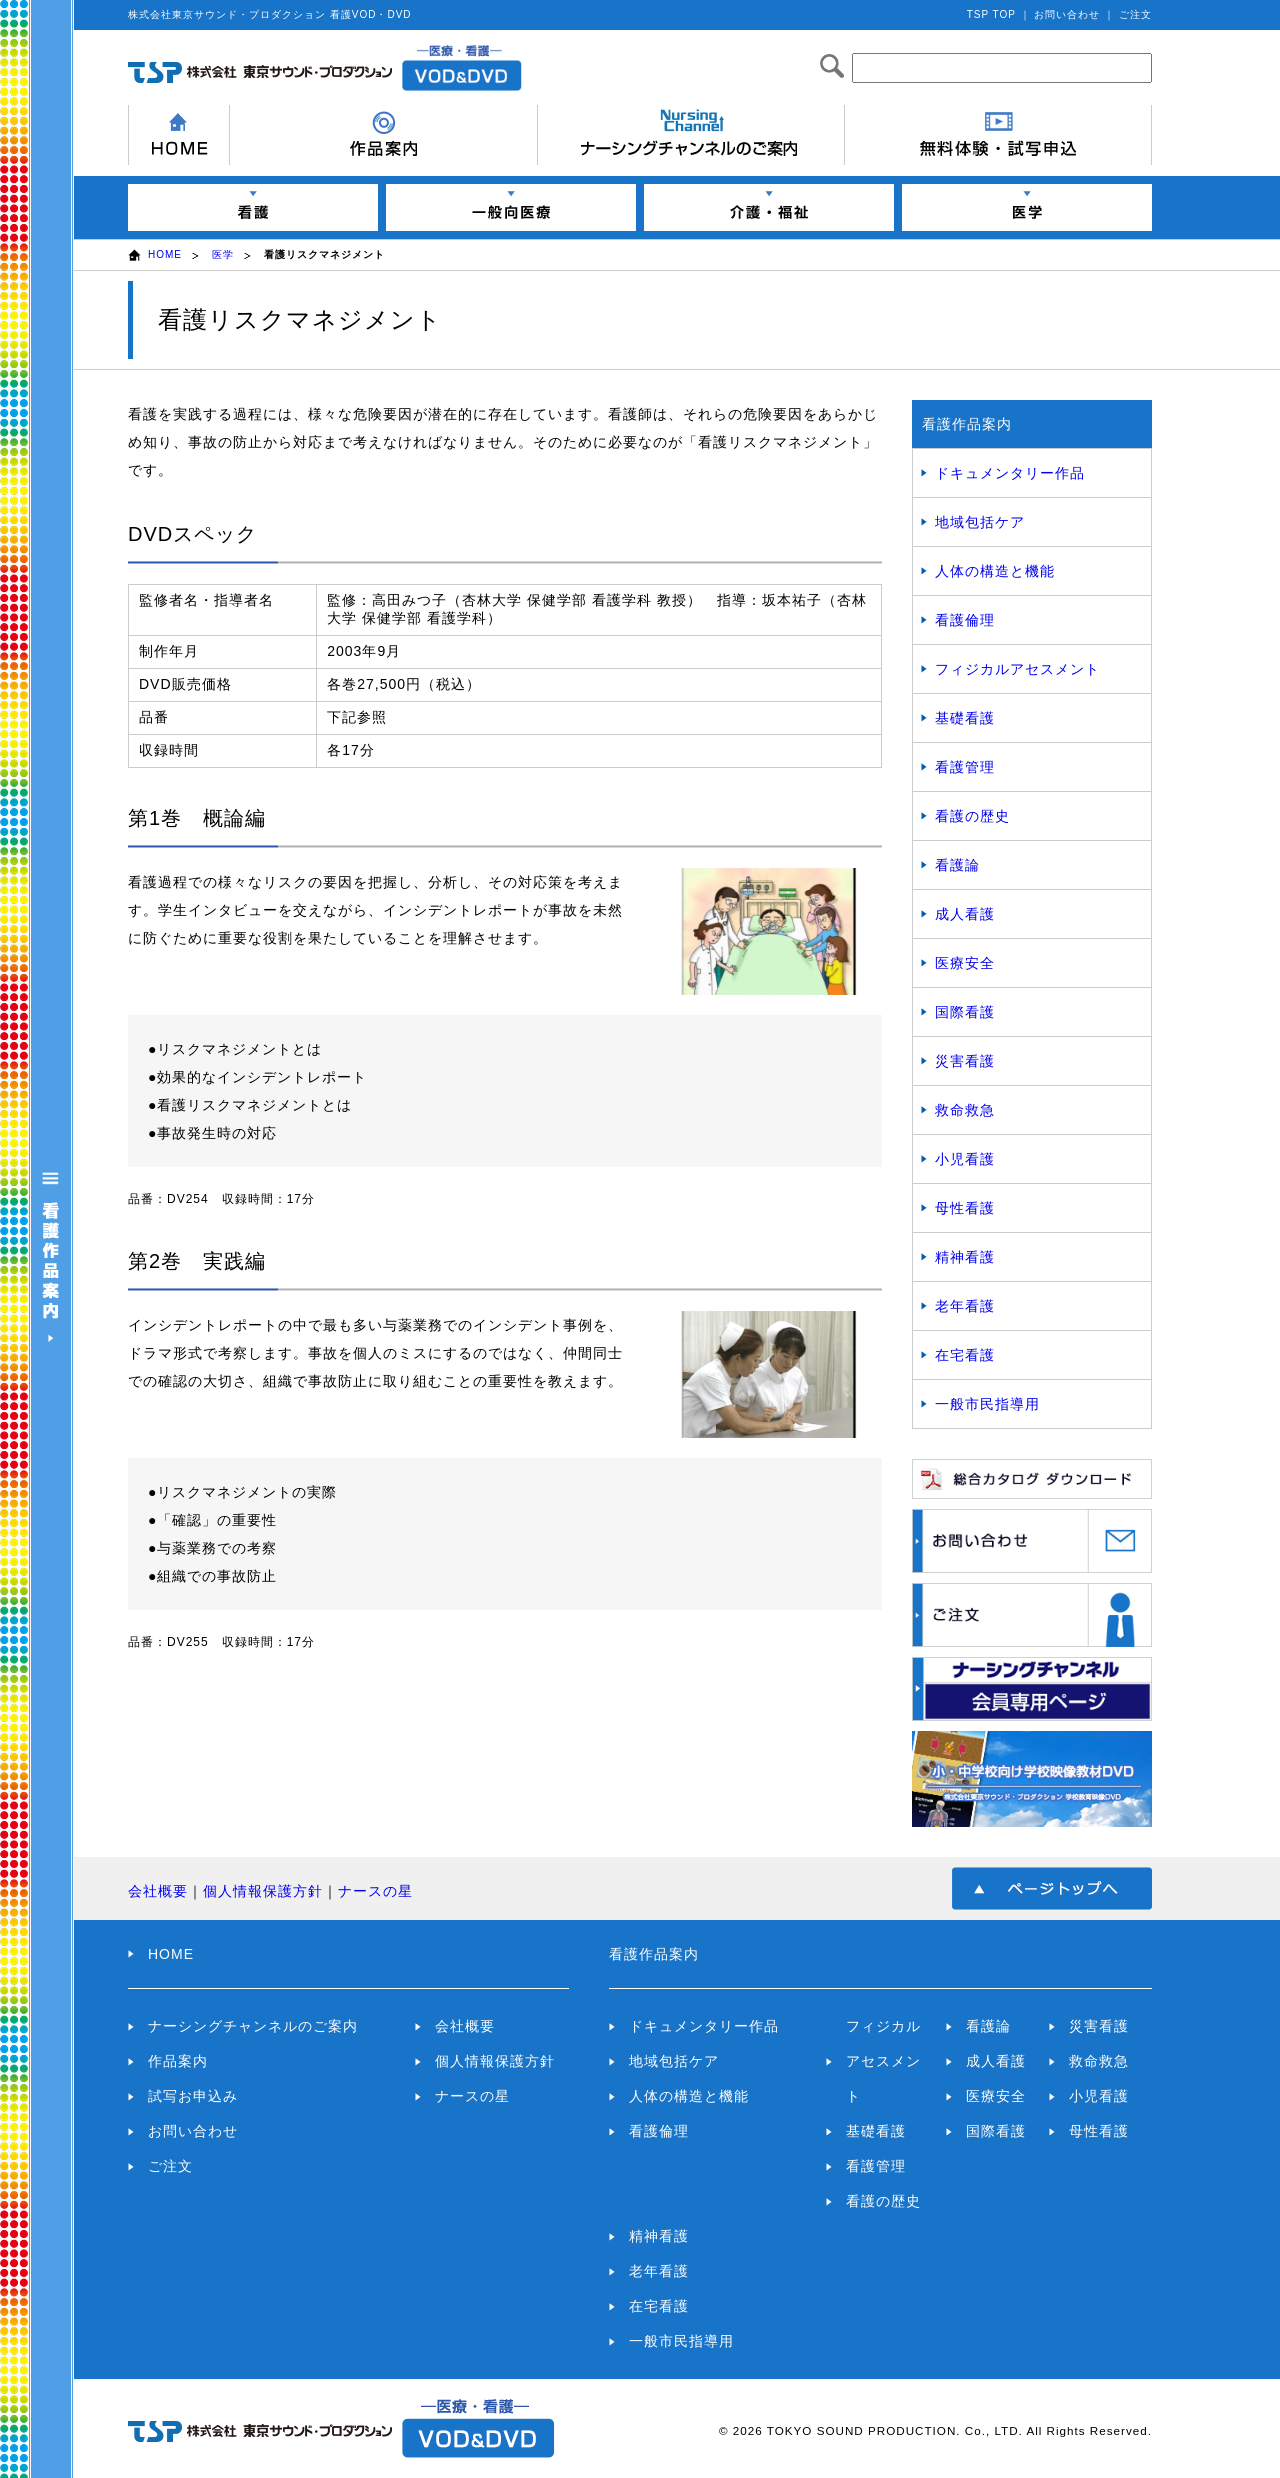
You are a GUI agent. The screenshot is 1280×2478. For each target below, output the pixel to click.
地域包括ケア (980, 522)
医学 (223, 254)
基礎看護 (965, 718)
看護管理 (965, 767)
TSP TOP (991, 14)
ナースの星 (375, 1891)
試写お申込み (193, 2096)
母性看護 (965, 1208)
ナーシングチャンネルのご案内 (253, 2026)
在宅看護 (965, 1355)
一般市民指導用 (987, 1404)
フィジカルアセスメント (1017, 669)
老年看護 (965, 1306)
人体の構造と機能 (995, 571)
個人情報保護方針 (263, 1891)
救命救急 (965, 1110)
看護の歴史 (972, 816)
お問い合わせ (1067, 14)
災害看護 (965, 1061)
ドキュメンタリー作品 (1010, 473)
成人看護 (965, 914)
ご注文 (1135, 14)
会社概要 (158, 1891)
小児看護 (965, 1159)
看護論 (957, 865)
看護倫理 (965, 620)
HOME (165, 254)
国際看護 (965, 1012)
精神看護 (965, 1257)
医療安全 (965, 963)
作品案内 (178, 2061)
